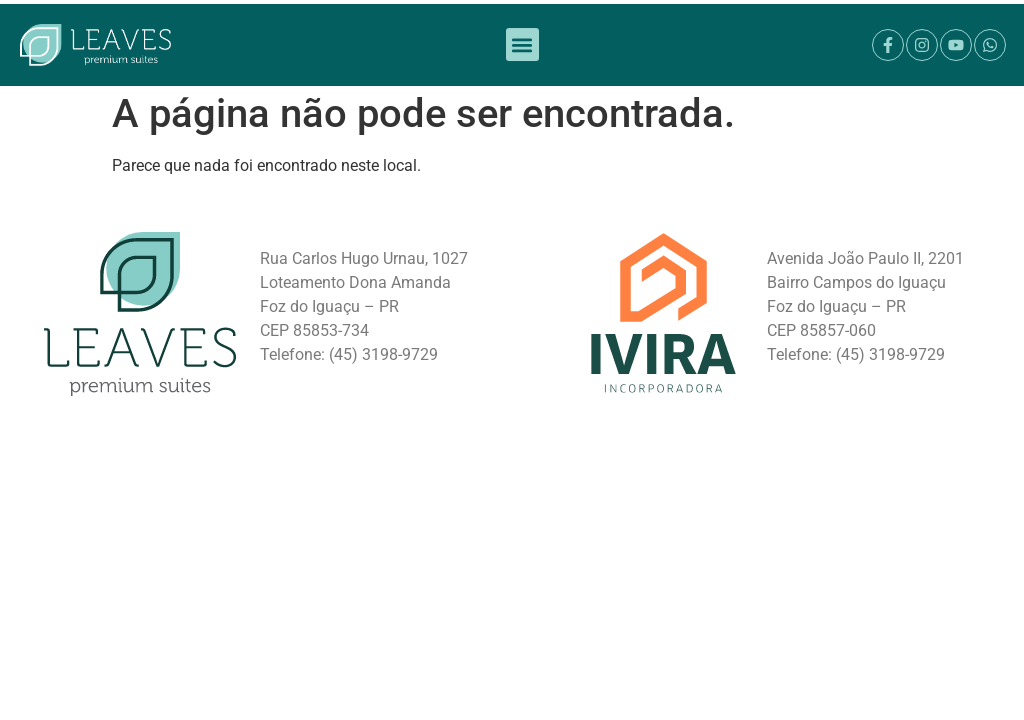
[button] (522, 31)
